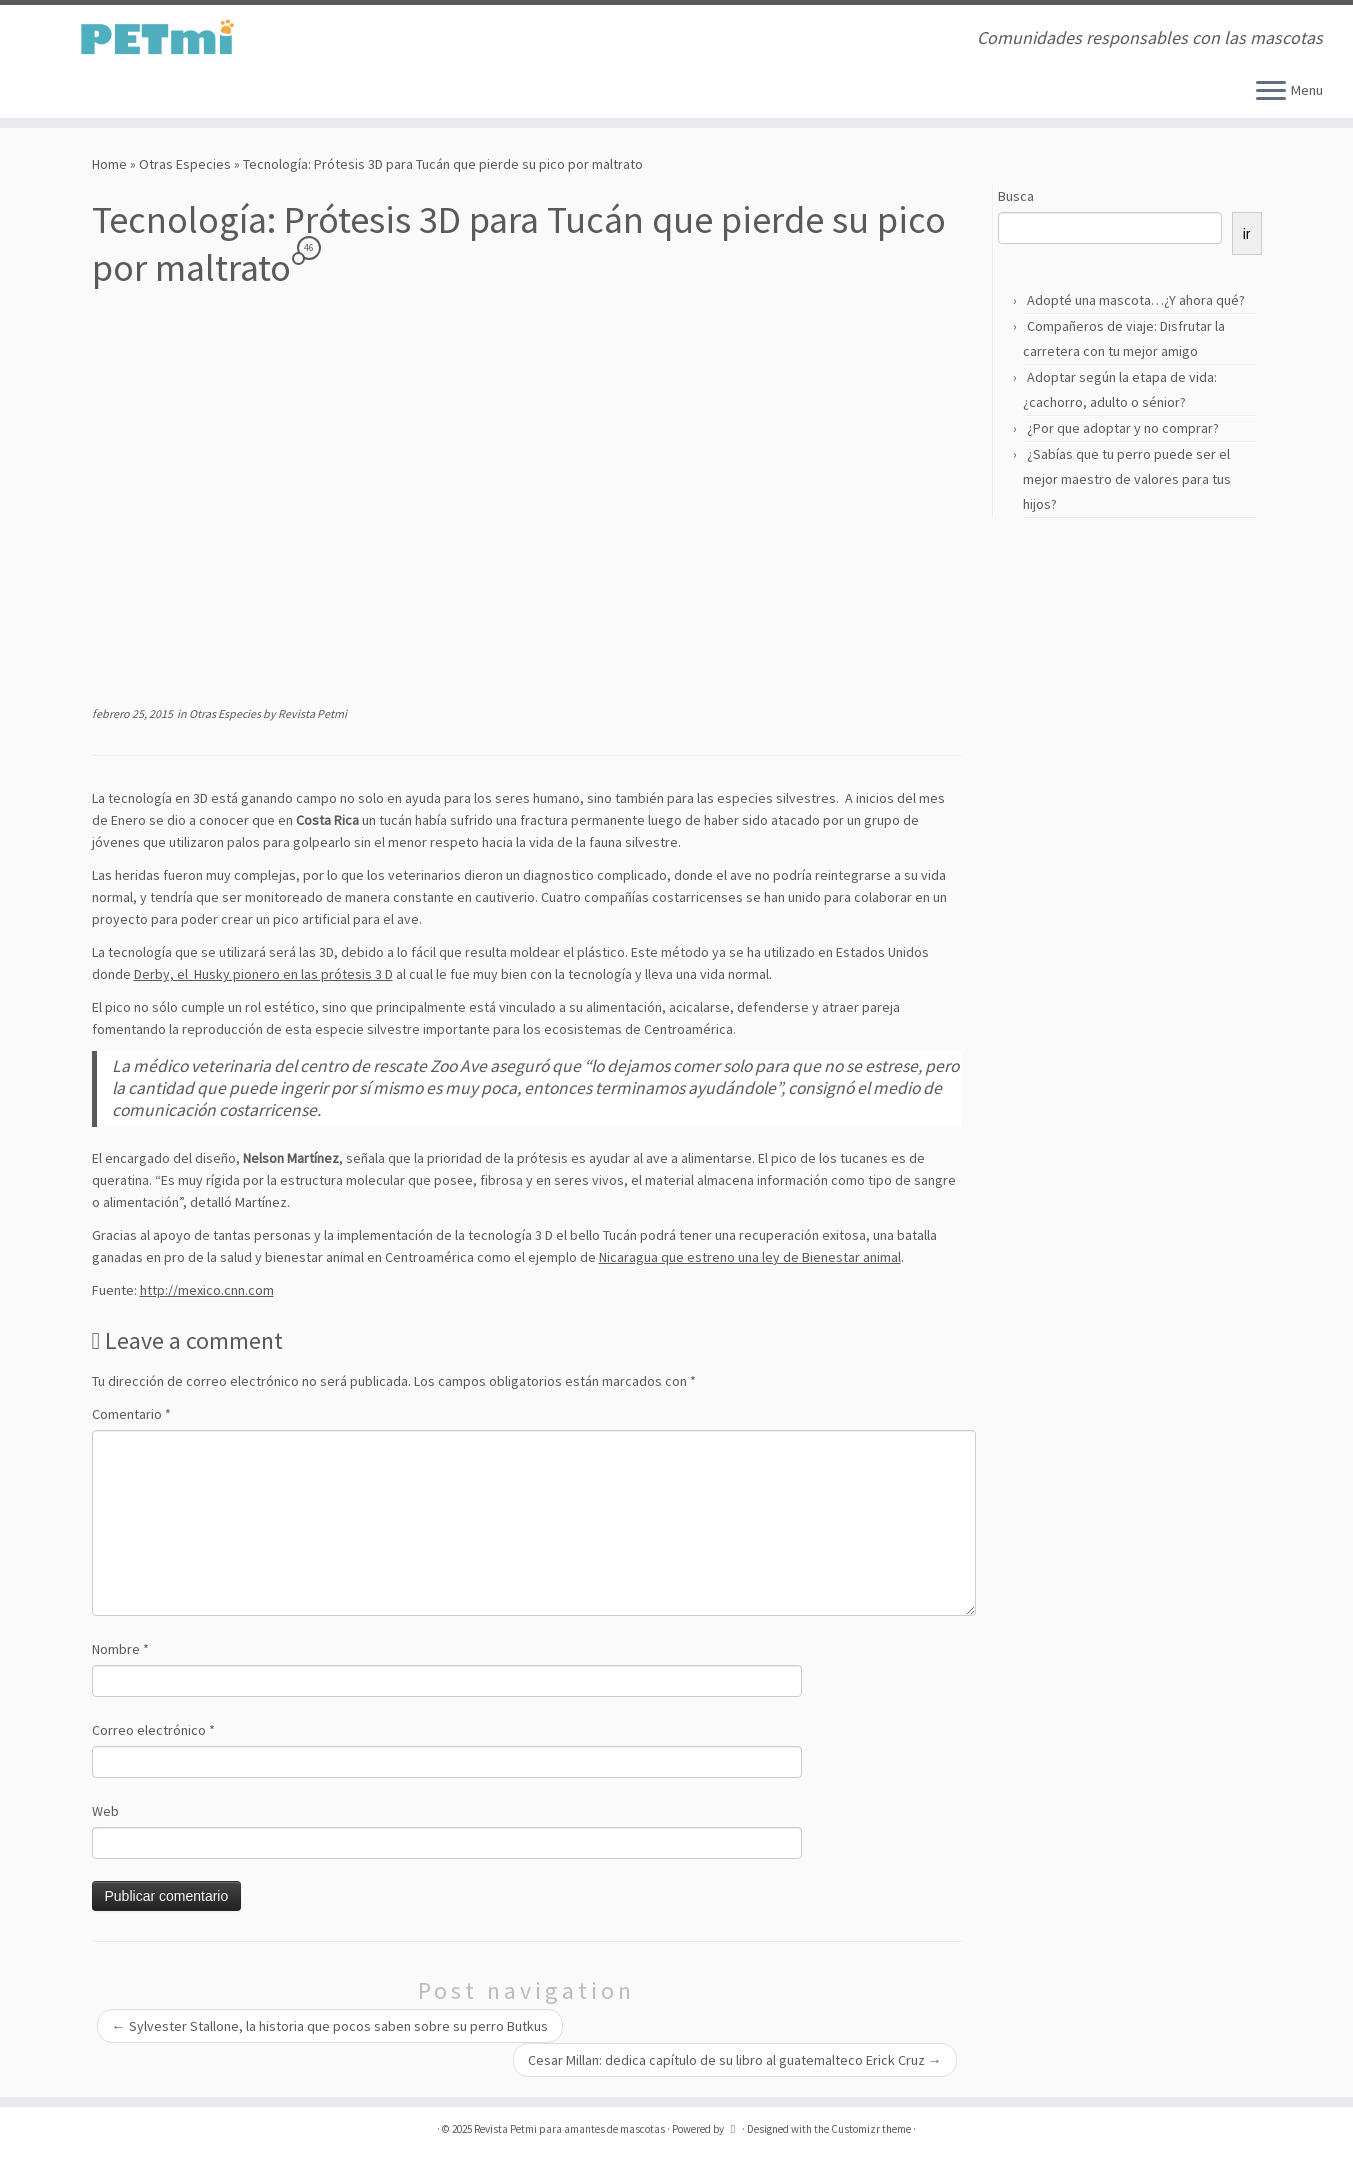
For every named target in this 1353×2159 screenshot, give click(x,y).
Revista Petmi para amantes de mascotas (569, 2129)
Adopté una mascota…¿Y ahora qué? (1136, 300)
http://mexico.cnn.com (207, 1290)
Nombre (120, 1649)
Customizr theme (871, 2129)
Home (109, 164)
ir (1247, 234)
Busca (1016, 196)
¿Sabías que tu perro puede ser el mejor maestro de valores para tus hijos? (1127, 479)
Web (105, 1811)
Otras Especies (185, 164)
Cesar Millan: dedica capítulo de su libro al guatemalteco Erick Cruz (735, 2060)
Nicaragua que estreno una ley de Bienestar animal (750, 1257)
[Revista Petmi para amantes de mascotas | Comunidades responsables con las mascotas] (156, 37)
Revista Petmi (312, 713)
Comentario (131, 1414)
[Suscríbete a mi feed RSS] (373, 39)
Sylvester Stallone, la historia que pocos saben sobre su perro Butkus (330, 2026)
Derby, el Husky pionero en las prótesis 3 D (263, 974)
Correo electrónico (153, 1730)
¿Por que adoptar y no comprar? (1123, 428)
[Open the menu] (1271, 92)
